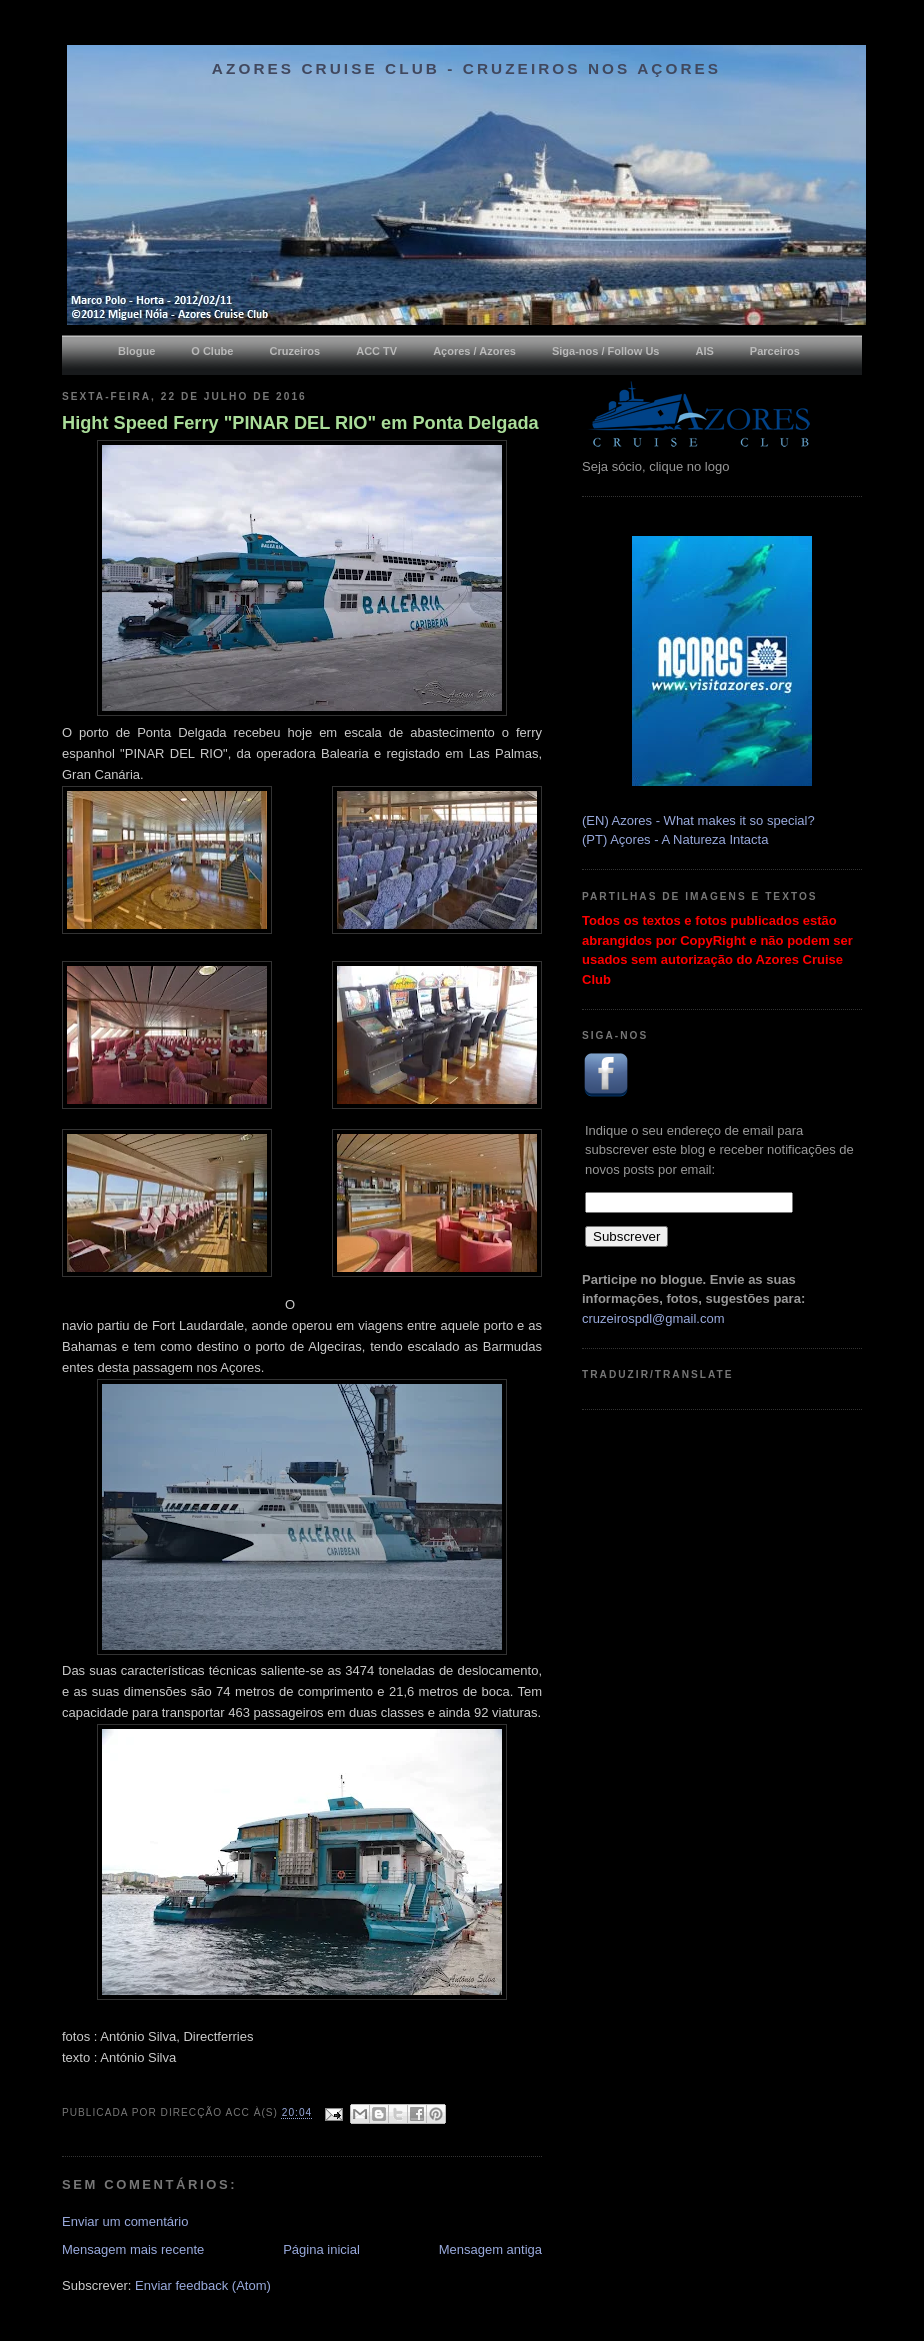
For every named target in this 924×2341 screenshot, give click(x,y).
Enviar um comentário (125, 2221)
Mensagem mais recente (133, 2249)
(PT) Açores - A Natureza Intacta (675, 839)
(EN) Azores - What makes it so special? (698, 820)
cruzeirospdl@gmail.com (653, 1318)
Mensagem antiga (490, 2249)
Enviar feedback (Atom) (203, 2285)
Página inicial (321, 2249)
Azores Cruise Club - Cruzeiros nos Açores (466, 68)
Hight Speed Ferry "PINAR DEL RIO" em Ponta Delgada (300, 423)
